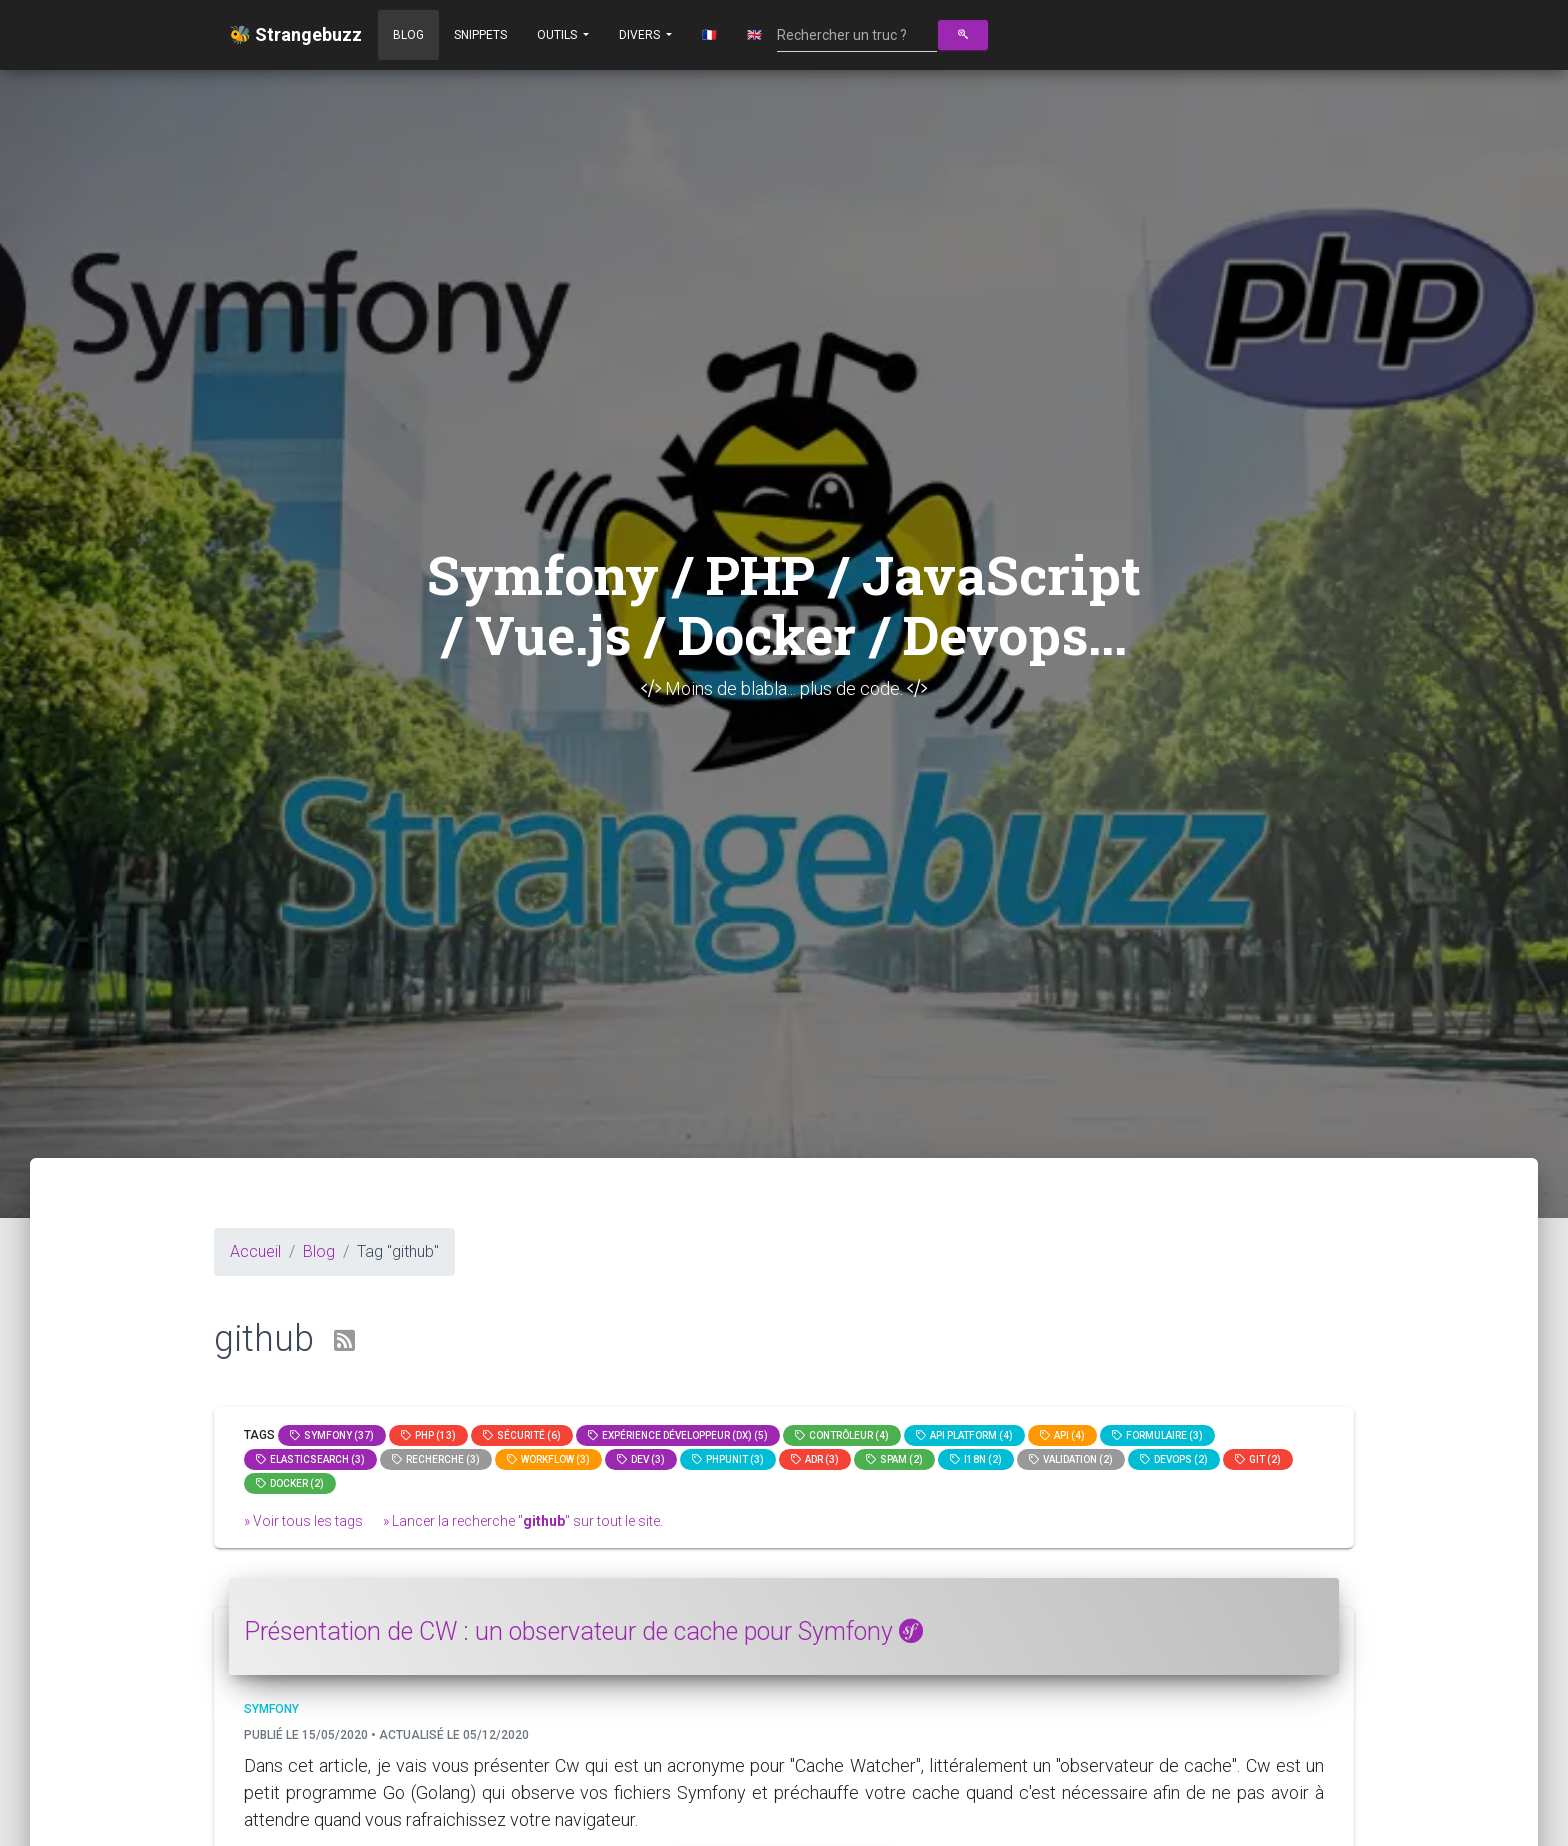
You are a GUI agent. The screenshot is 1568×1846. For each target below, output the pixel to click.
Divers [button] (641, 35)
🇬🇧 (754, 35)
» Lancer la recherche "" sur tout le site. (523, 1521)
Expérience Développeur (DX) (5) (678, 1435)
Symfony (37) (332, 1435)
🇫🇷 (709, 35)
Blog (408, 35)
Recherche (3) (436, 1459)
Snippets (480, 35)
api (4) (1062, 1435)
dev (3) (641, 1459)
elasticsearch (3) (310, 1459)
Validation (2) (1071, 1459)
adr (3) (815, 1459)
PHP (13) (428, 1435)
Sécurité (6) (522, 1435)
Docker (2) (290, 1483)
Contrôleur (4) (842, 1435)
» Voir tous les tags (303, 1521)
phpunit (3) (728, 1459)
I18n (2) (976, 1459)
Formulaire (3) (1157, 1435)
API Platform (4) (964, 1435)
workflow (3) (548, 1459)
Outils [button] (558, 35)
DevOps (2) (1174, 1459)
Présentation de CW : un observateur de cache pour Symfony (584, 1631)
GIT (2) (1258, 1459)
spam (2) (894, 1459)
